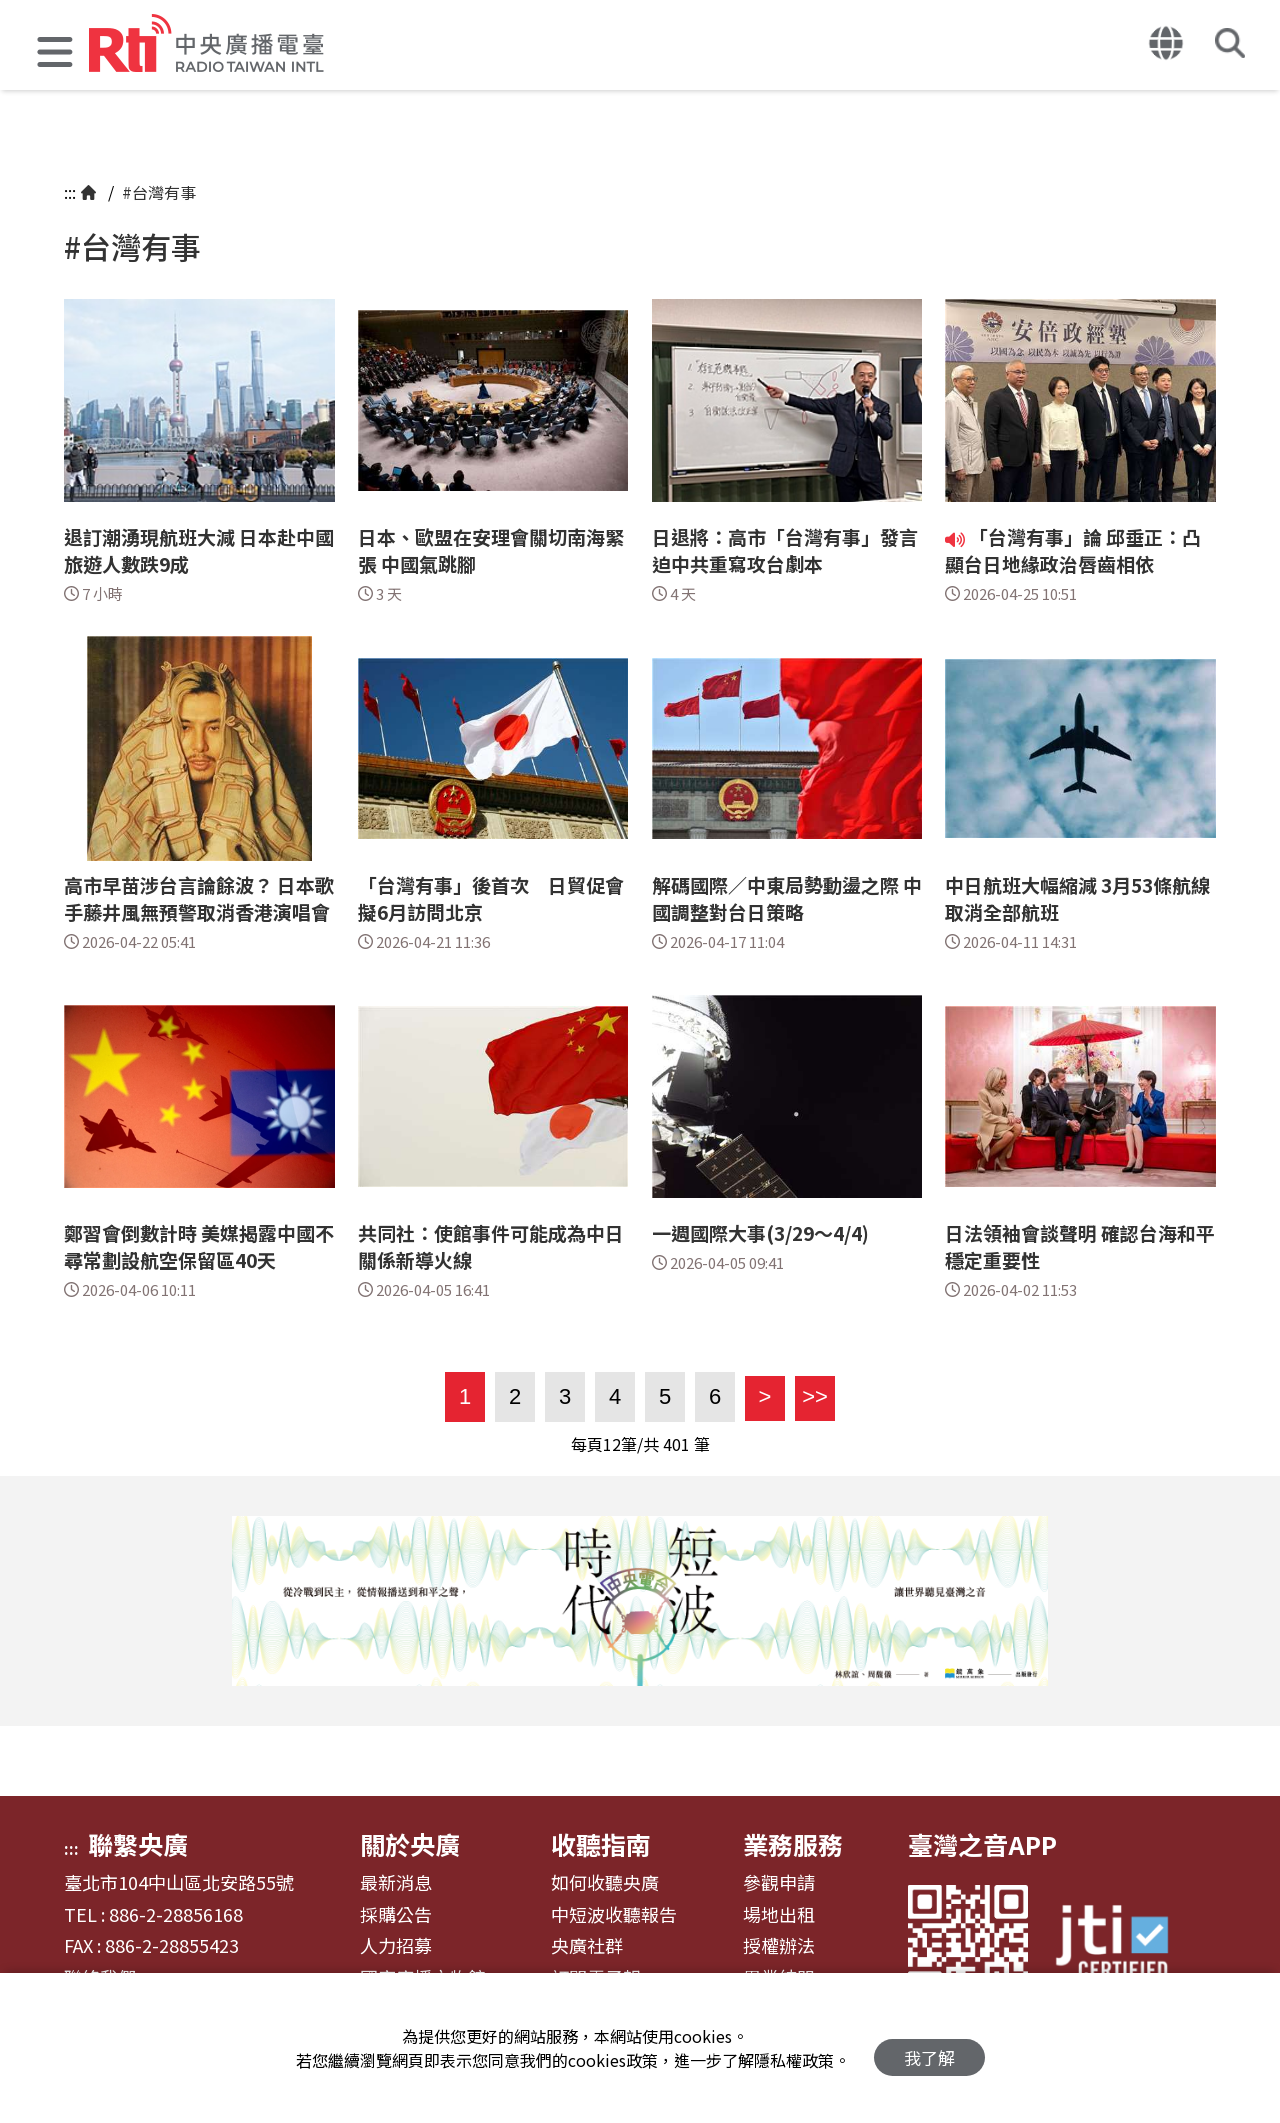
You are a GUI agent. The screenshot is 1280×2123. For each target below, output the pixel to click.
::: (70, 192)
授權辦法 (779, 1946)
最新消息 (396, 1883)
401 (676, 1444)
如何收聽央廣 (605, 1883)
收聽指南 (601, 1844)
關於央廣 (410, 1844)
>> (811, 1396)
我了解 (929, 2048)
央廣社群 (587, 1946)
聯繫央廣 (138, 1844)
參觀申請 (779, 1883)
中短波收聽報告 (614, 1915)
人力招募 (396, 1946)
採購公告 (396, 1915)
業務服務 (793, 1844)
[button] (55, 54)
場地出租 (779, 1915)
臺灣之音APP (982, 1844)
